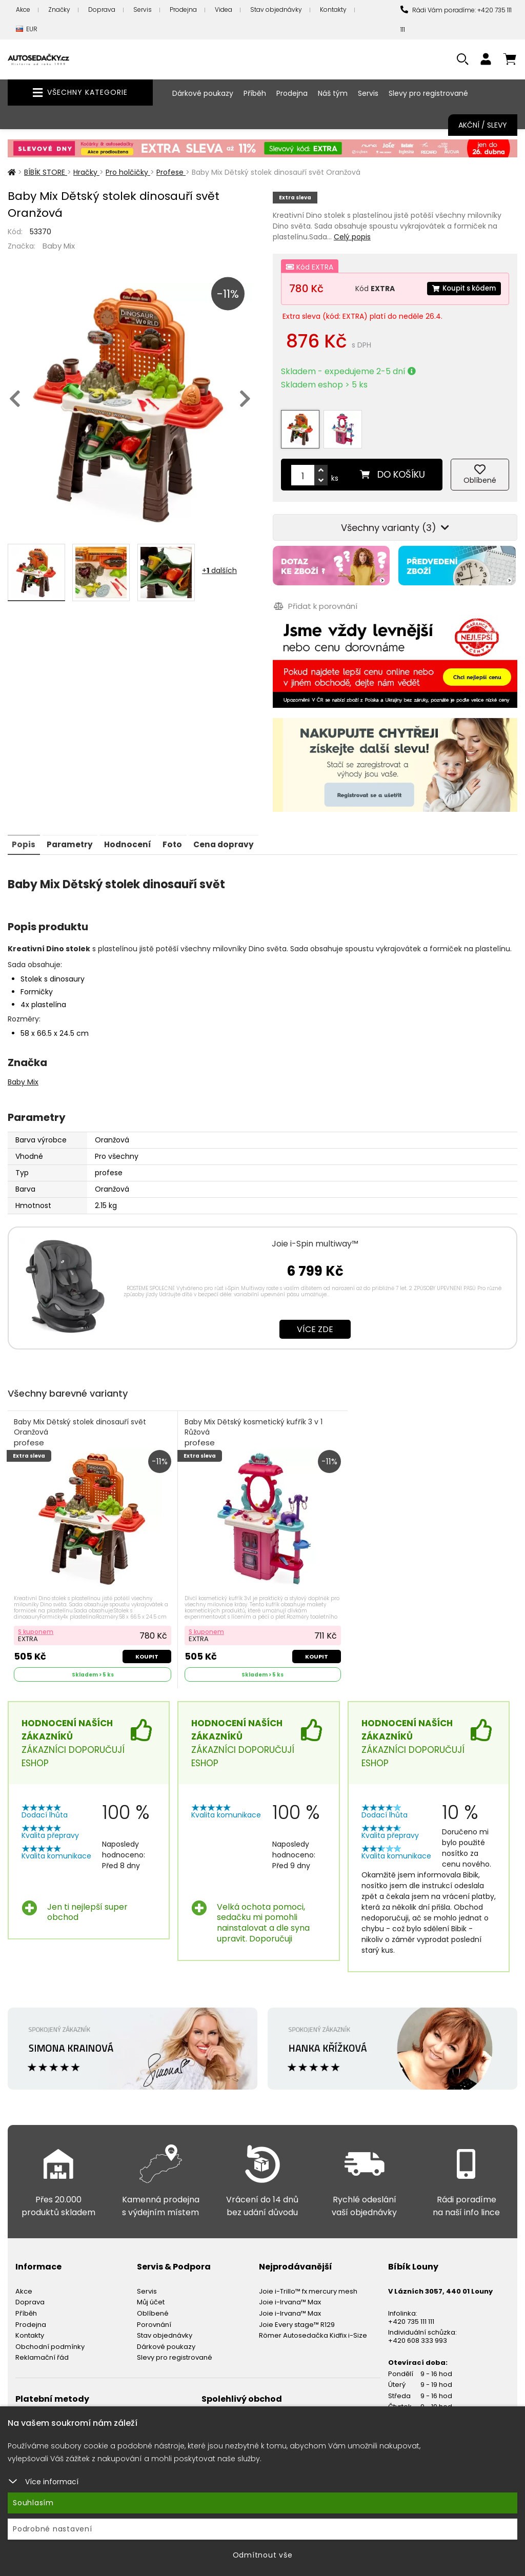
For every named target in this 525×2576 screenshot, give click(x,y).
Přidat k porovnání (314, 595)
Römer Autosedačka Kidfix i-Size (313, 2324)
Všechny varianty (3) (395, 518)
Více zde (315, 1316)
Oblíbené (153, 2302)
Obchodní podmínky (50, 2335)
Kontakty (333, 9)
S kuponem (36, 1619)
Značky (59, 9)
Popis (24, 831)
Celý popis (352, 237)
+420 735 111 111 (411, 2310)
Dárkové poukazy (202, 93)
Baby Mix (59, 245)
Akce (23, 9)
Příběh (255, 93)
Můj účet (151, 2291)
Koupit (145, 1644)
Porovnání (154, 2313)
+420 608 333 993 (417, 2329)
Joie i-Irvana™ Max (290, 2291)
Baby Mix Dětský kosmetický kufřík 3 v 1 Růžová (254, 1420)
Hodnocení (134, 831)
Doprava (101, 9)
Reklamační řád (42, 2346)
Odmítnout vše (263, 2555)
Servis (142, 9)
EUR (26, 29)
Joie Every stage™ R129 (297, 2313)
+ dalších (219, 570)
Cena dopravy (235, 831)
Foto (181, 831)
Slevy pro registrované (428, 93)
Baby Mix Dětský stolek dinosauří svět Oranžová (81, 1420)
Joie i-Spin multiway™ (315, 1230)
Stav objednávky (276, 9)
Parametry (73, 831)
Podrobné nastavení (52, 2529)
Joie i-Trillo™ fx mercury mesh (308, 2279)
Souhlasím (33, 2503)
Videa (223, 9)
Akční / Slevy (482, 125)
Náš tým (333, 93)
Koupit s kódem (461, 288)
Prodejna (183, 9)
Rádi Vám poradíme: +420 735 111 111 (456, 20)
